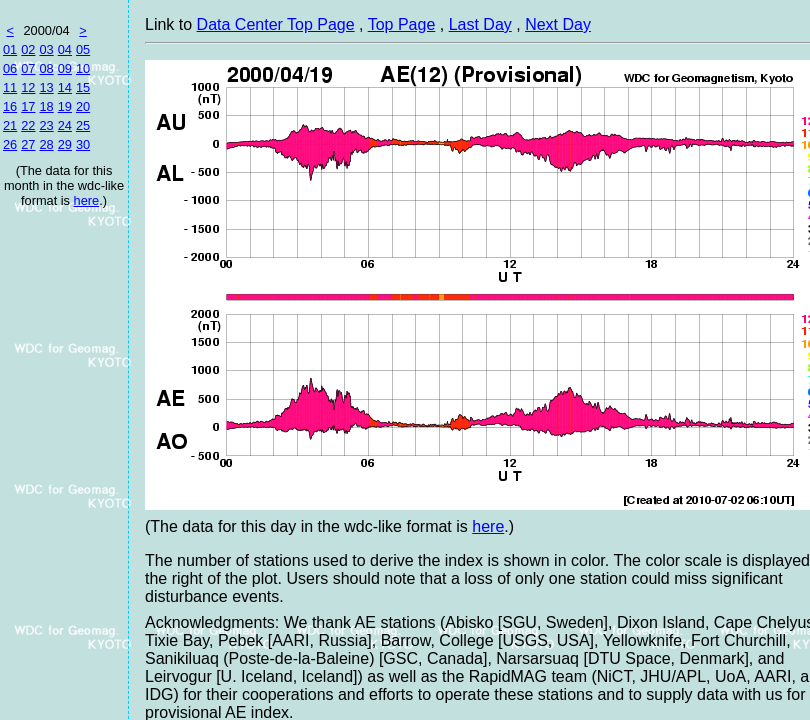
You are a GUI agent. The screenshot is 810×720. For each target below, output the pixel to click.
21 (10, 125)
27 (28, 144)
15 (83, 87)
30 (83, 144)
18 (46, 106)
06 (10, 68)
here (87, 200)
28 (46, 144)
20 (83, 106)
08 (46, 68)
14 (65, 87)
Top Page (402, 24)
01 (10, 49)
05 (83, 49)
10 (83, 68)
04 (65, 49)
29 (65, 144)
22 (28, 125)
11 (10, 87)
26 (10, 144)
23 (46, 125)
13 (46, 87)
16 (10, 106)
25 (83, 125)
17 (28, 106)
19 (65, 106)
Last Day (480, 24)
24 (65, 125)
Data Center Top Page (276, 24)
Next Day (558, 24)
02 (28, 49)
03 (46, 49)
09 (65, 68)
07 (28, 68)
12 (28, 87)
